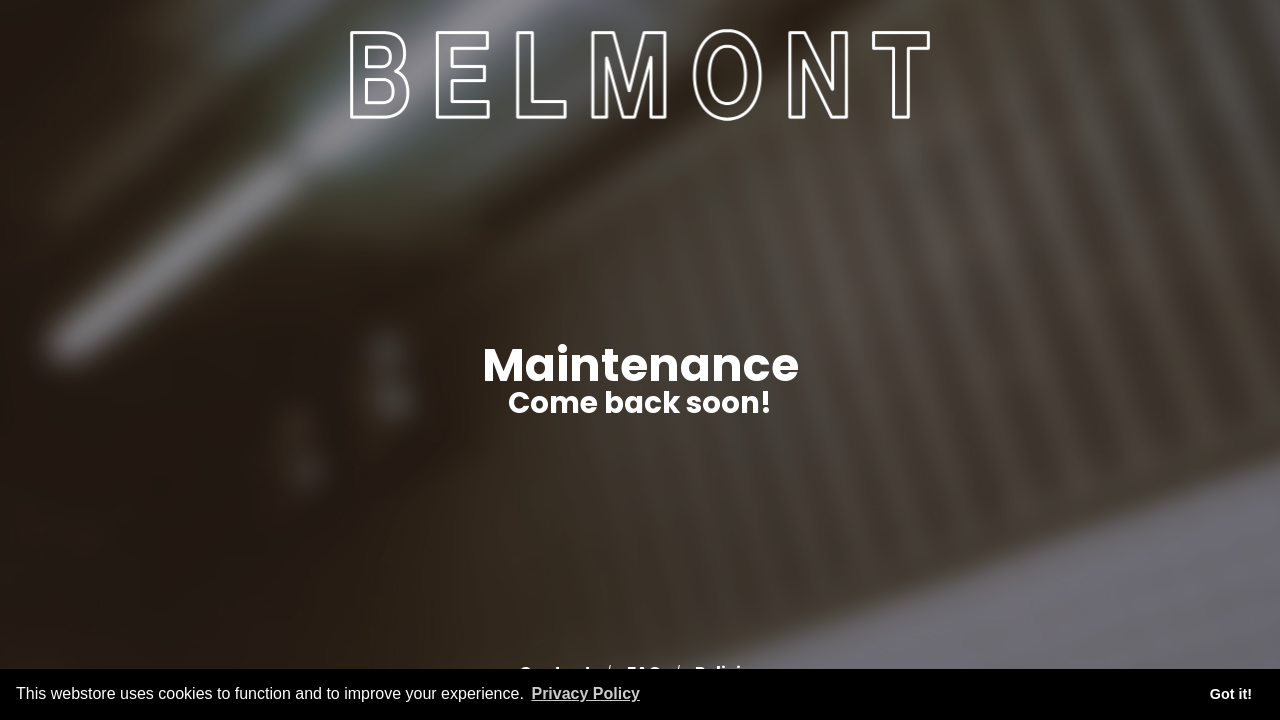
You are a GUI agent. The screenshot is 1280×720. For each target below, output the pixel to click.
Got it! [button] (1231, 694)
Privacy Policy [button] (585, 693)
